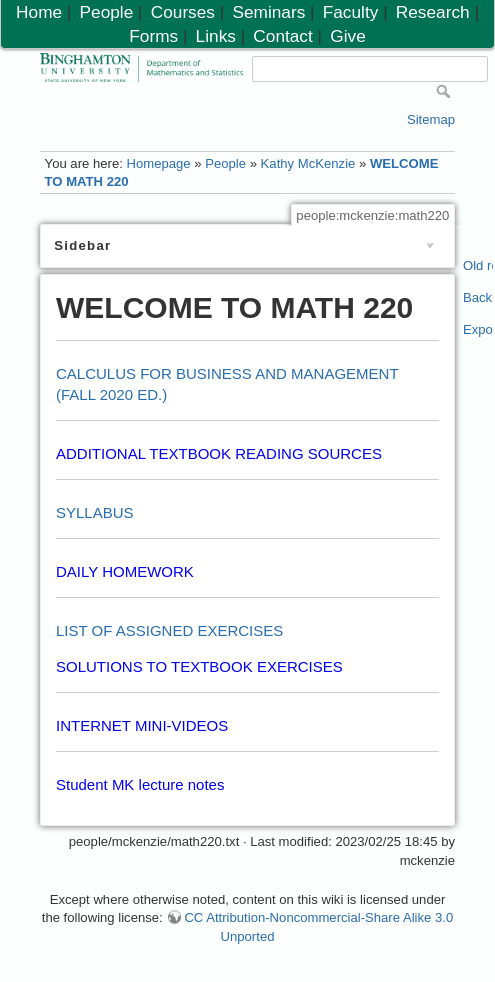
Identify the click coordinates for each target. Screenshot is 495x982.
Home (39, 12)
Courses (183, 12)
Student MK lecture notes (140, 784)
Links (216, 36)
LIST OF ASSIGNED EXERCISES (169, 630)
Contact (282, 36)
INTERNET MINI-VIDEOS (142, 725)
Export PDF (478, 329)
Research (433, 12)
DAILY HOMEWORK (125, 571)
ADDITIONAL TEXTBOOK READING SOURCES (219, 453)
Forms (153, 36)
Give (347, 36)
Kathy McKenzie (308, 163)
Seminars (268, 12)
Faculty (351, 12)
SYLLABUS (95, 512)
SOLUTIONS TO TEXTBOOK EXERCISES (199, 666)
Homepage (158, 163)
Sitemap (431, 119)
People (225, 163)
